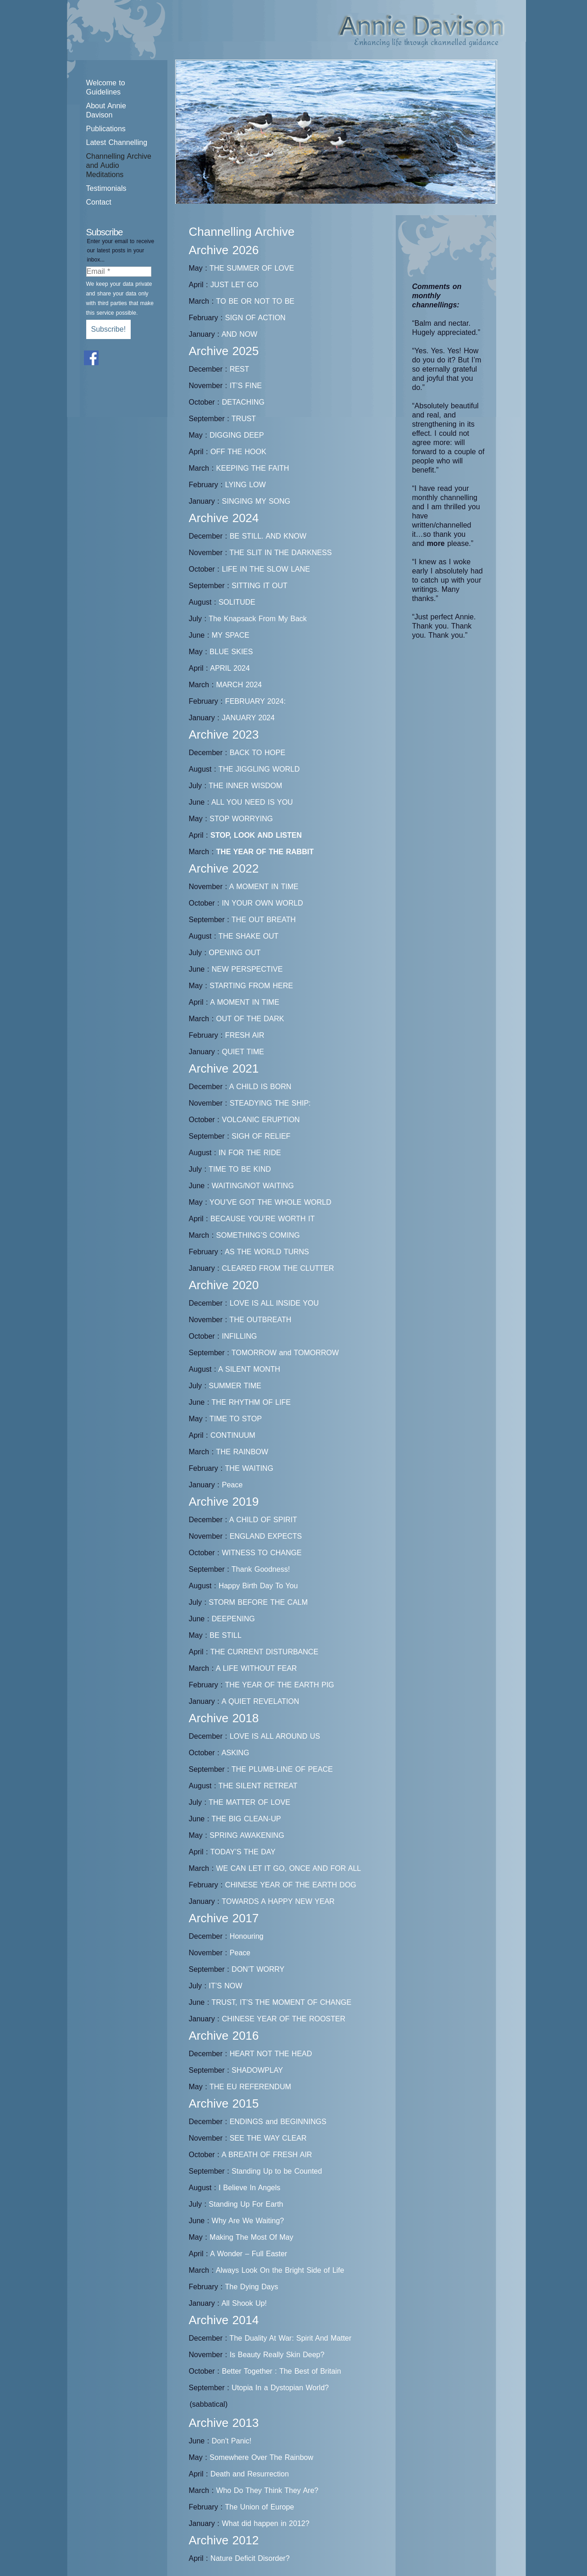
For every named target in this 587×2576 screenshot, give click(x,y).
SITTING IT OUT (260, 586)
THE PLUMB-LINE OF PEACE (282, 1769)
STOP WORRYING (241, 819)
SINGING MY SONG (256, 501)
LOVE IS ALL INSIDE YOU (274, 1303)
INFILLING (239, 1336)
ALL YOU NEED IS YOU (252, 802)
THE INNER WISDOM (245, 786)
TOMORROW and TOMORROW (285, 1353)
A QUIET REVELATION (260, 1701)
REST (239, 369)
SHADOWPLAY (257, 2070)
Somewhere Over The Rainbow (261, 2457)
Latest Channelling (117, 142)
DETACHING (243, 402)
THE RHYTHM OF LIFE (251, 1402)
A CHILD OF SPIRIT (263, 1520)
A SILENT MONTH (249, 1369)
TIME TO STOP (236, 1419)
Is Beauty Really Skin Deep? (277, 2355)
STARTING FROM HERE (251, 986)
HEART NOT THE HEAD (271, 2054)
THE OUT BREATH (264, 920)
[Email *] (118, 272)
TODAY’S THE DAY (243, 1852)
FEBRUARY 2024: (255, 701)
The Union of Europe (259, 2507)
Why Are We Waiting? (248, 2221)
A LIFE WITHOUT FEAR (256, 1668)
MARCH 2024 (239, 685)
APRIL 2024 (230, 668)
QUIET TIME (243, 1052)
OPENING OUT (234, 953)
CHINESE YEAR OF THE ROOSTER (283, 2019)
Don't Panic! (232, 2441)
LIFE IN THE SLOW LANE (266, 569)
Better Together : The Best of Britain (281, 2371)
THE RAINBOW (242, 1452)
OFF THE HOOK (238, 452)
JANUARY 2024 (248, 718)
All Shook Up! (244, 2303)
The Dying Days (251, 2287)
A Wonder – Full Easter (248, 2254)
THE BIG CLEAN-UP (246, 1819)
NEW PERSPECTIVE (247, 969)
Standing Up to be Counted (277, 2171)
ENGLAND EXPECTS (266, 1536)
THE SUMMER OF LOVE (252, 268)
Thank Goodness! (261, 1569)
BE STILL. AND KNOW (268, 536)
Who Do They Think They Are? (267, 2490)
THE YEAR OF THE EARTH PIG (279, 1685)
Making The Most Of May (251, 2237)
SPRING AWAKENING (247, 1835)
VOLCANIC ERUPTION (261, 1120)
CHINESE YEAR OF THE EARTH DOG (290, 1885)
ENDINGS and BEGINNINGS (278, 2121)
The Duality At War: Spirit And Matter (290, 2338)
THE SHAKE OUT (248, 936)
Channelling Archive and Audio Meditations (118, 165)
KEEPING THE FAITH (252, 468)
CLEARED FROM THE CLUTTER (278, 1268)
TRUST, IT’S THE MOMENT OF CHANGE (281, 2002)
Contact (98, 202)
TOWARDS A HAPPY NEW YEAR (278, 1901)
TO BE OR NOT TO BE (255, 301)
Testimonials (106, 188)
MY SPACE (230, 635)
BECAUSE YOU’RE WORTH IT (262, 1219)
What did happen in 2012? (266, 2523)
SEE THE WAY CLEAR (268, 2138)
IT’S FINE (246, 385)
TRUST (244, 419)
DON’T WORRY (258, 1969)
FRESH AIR (244, 1035)
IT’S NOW (225, 1986)
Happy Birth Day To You (258, 1586)
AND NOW (239, 334)
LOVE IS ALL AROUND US (275, 1736)
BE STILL (225, 1635)
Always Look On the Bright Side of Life (280, 2270)
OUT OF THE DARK (250, 1019)
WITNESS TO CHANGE (262, 1553)
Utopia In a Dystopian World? (280, 2388)
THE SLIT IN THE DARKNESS (280, 552)
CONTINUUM (232, 1435)
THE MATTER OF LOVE (249, 1802)
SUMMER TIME (235, 1386)
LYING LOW (245, 485)
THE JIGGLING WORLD (258, 769)
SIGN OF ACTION (255, 318)
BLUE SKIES (231, 652)
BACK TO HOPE (257, 753)
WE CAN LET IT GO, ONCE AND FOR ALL (288, 1868)
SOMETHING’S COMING (257, 1235)
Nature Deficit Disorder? (250, 2558)
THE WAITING (249, 1468)
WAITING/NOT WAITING (253, 1186)
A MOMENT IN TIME (264, 886)
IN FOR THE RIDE (250, 1153)
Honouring (247, 1936)
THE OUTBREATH (260, 1320)
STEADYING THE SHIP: (270, 1103)
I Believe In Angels (250, 2188)
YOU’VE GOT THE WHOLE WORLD (271, 1202)
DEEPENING (233, 1619)
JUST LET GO (234, 285)
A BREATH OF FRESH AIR (267, 2155)
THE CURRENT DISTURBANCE (264, 1652)
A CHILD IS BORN (260, 1086)
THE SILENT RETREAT (257, 1786)
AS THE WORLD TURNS (267, 1252)
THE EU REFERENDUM (250, 2087)
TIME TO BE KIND (240, 1169)
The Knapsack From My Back (258, 619)
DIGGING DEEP (237, 435)
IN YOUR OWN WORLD (262, 903)
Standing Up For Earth (246, 2204)
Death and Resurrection (249, 2474)
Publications (106, 129)
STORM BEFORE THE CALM (258, 1602)
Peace (232, 1485)
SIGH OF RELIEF (261, 1136)
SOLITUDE (237, 602)
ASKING (235, 1753)
